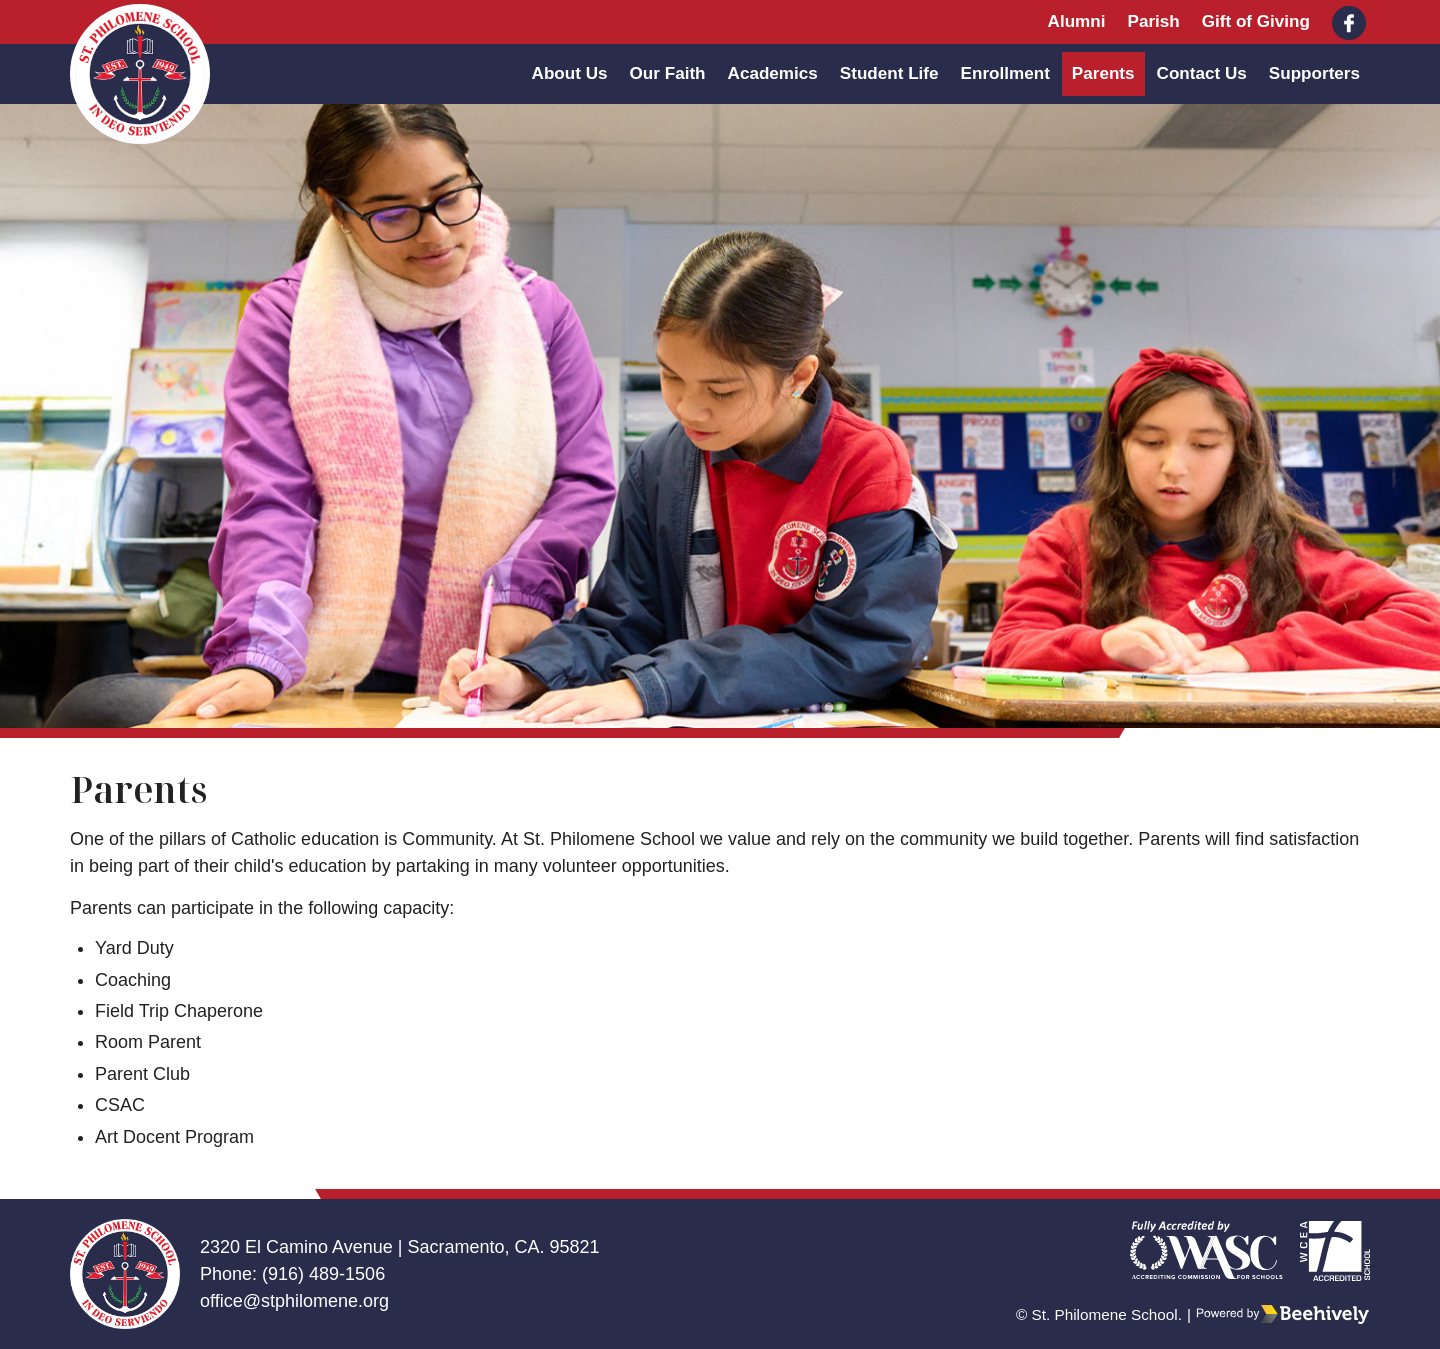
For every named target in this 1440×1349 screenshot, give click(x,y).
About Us (570, 73)
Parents (1103, 73)
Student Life (889, 73)
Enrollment (1005, 73)
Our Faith (668, 73)
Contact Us (1202, 73)
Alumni (1077, 21)
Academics (773, 73)
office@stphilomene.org (294, 1301)
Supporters (1314, 73)
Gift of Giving (1256, 21)
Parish (1153, 21)
